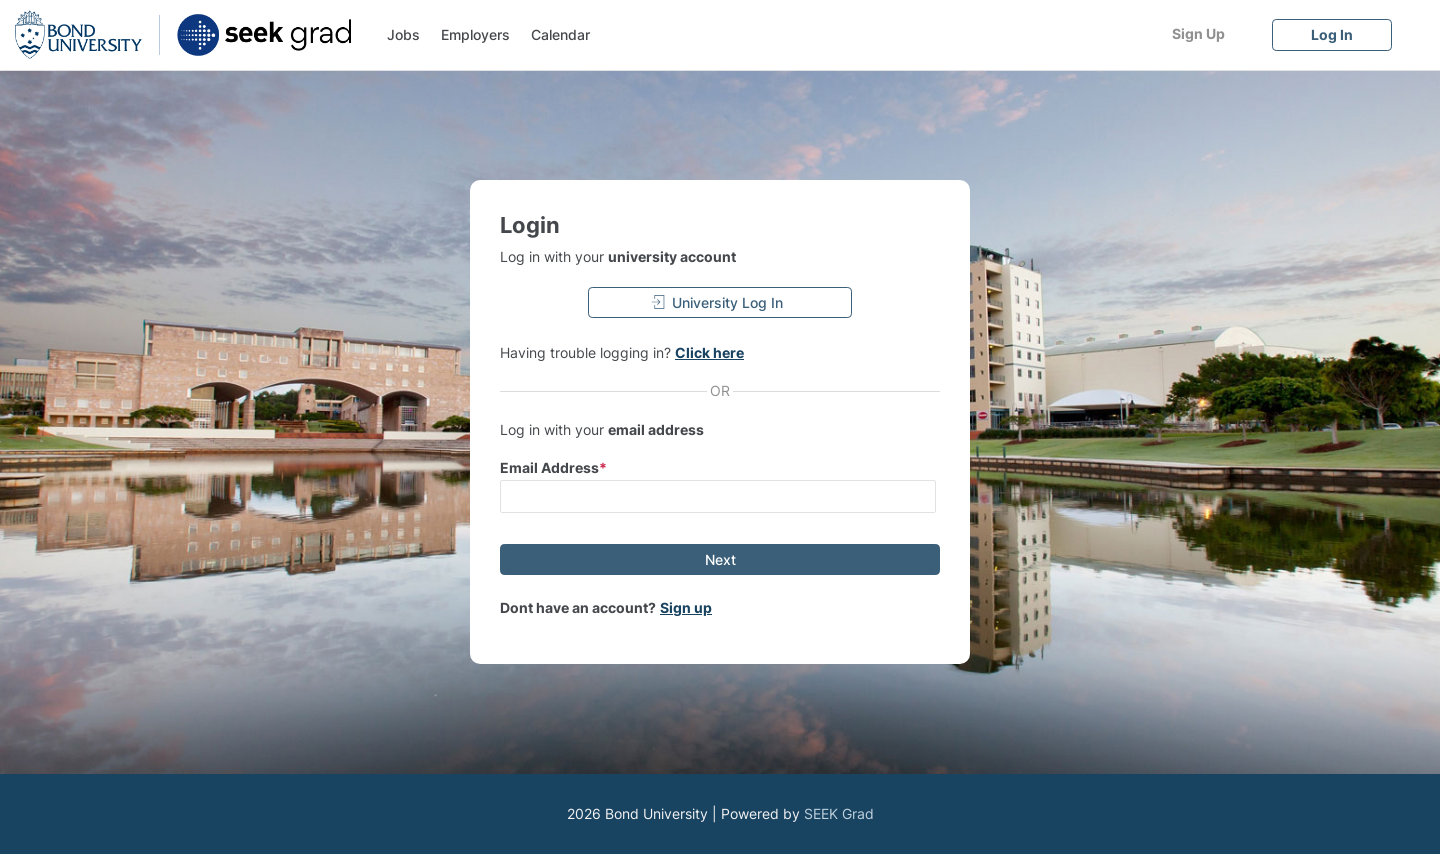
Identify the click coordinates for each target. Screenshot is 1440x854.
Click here (709, 352)
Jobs (403, 34)
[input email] (718, 496)
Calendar (560, 34)
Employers (475, 34)
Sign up (686, 607)
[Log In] (1332, 34)
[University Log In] (720, 302)
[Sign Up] (1198, 33)
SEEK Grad (839, 813)
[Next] (720, 559)
